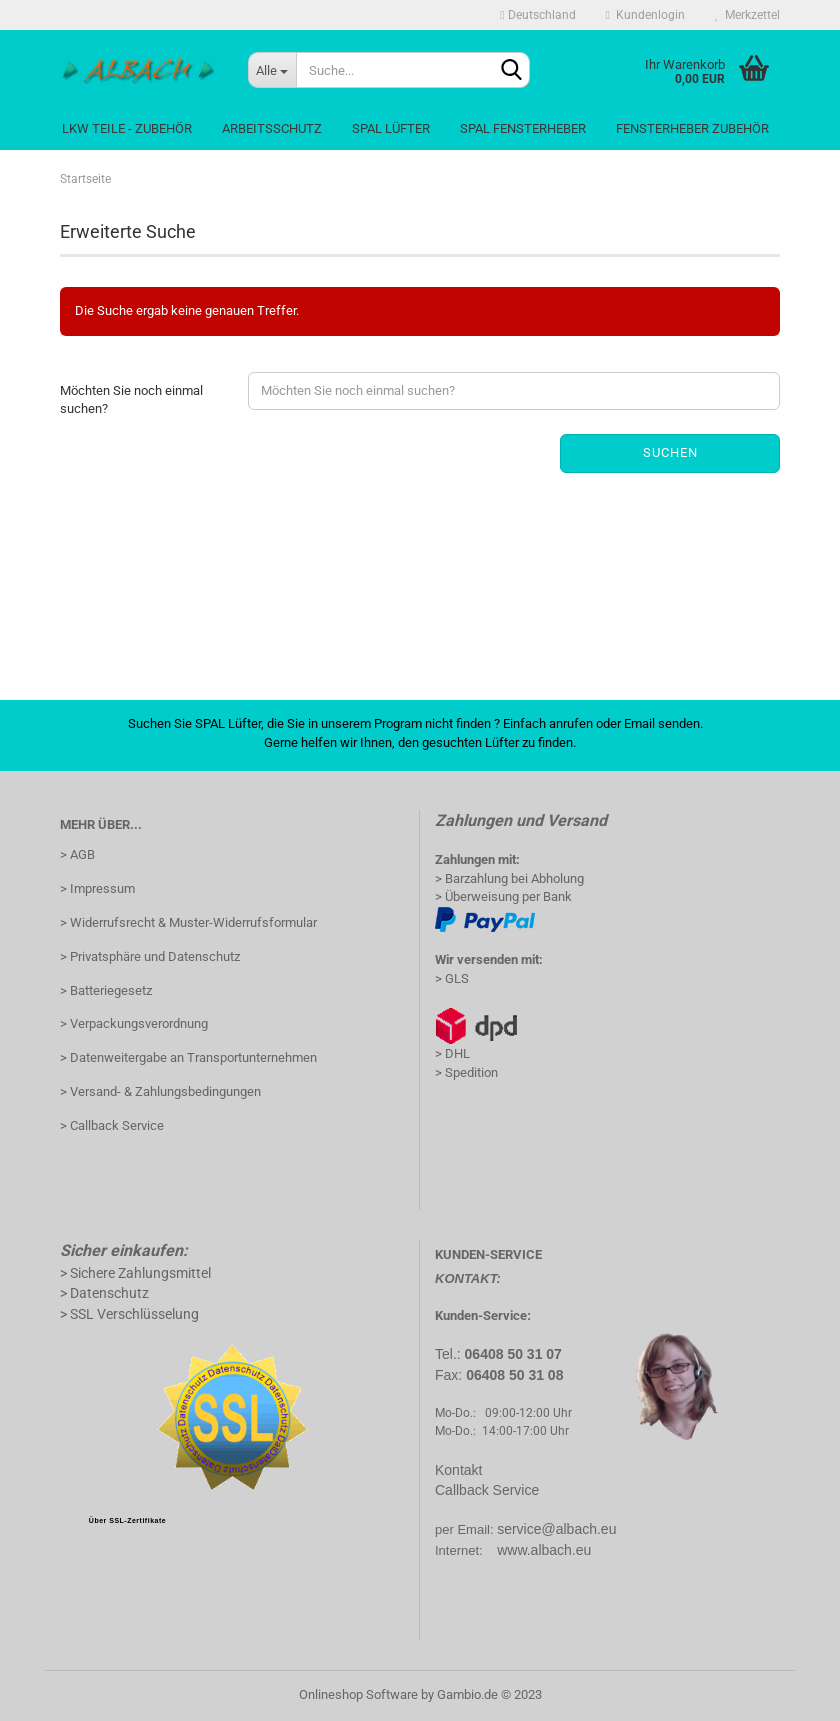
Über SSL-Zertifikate (127, 1520)
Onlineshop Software (358, 1694)
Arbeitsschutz (272, 128)
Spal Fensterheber (523, 128)
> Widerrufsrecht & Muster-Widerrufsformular (188, 922)
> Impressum (97, 888)
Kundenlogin (645, 15)
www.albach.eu (544, 1550)
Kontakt (458, 1470)
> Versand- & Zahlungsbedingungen (160, 1091)
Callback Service (487, 1490)
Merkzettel (747, 15)
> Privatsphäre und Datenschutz (150, 956)
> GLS (452, 978)
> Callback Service (112, 1125)
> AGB (77, 854)
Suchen (670, 452)
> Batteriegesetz (106, 990)
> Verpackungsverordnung (134, 1023)
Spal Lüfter (391, 128)
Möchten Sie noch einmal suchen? (131, 400)
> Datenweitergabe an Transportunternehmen (188, 1057)
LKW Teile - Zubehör (127, 128)
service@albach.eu (556, 1529)
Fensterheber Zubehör (692, 128)
